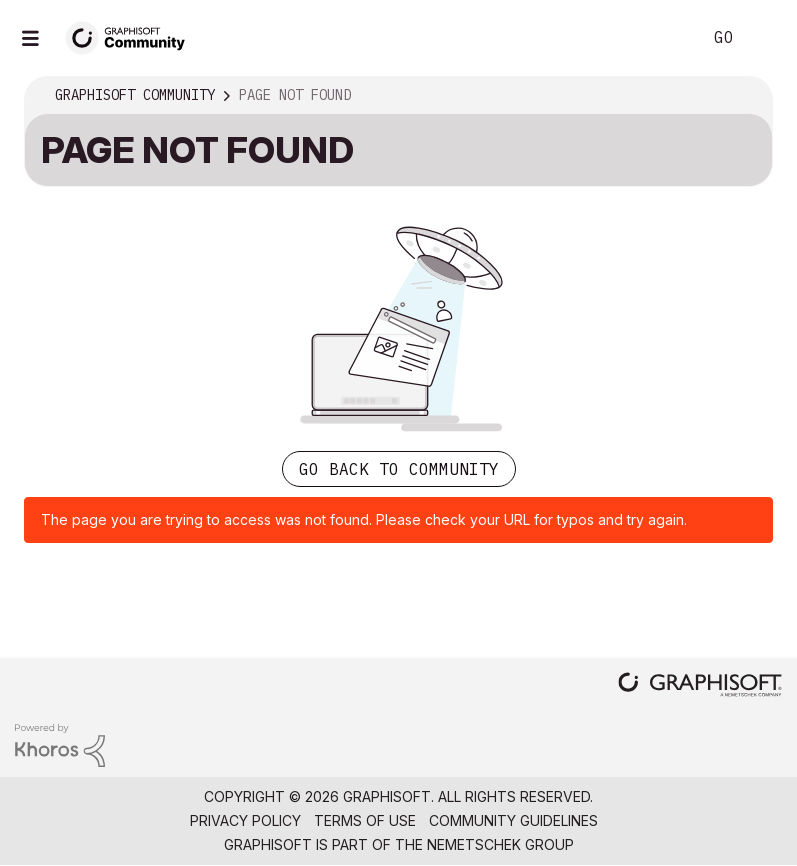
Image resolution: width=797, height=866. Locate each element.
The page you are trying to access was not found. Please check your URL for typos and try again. (364, 519)
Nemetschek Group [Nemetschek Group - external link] (500, 844)
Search (664, 38)
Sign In (765, 38)
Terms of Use (365, 820)
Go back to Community (399, 469)
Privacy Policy (245, 820)
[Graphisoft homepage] (700, 686)
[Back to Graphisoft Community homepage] (132, 36)
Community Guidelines (513, 820)
